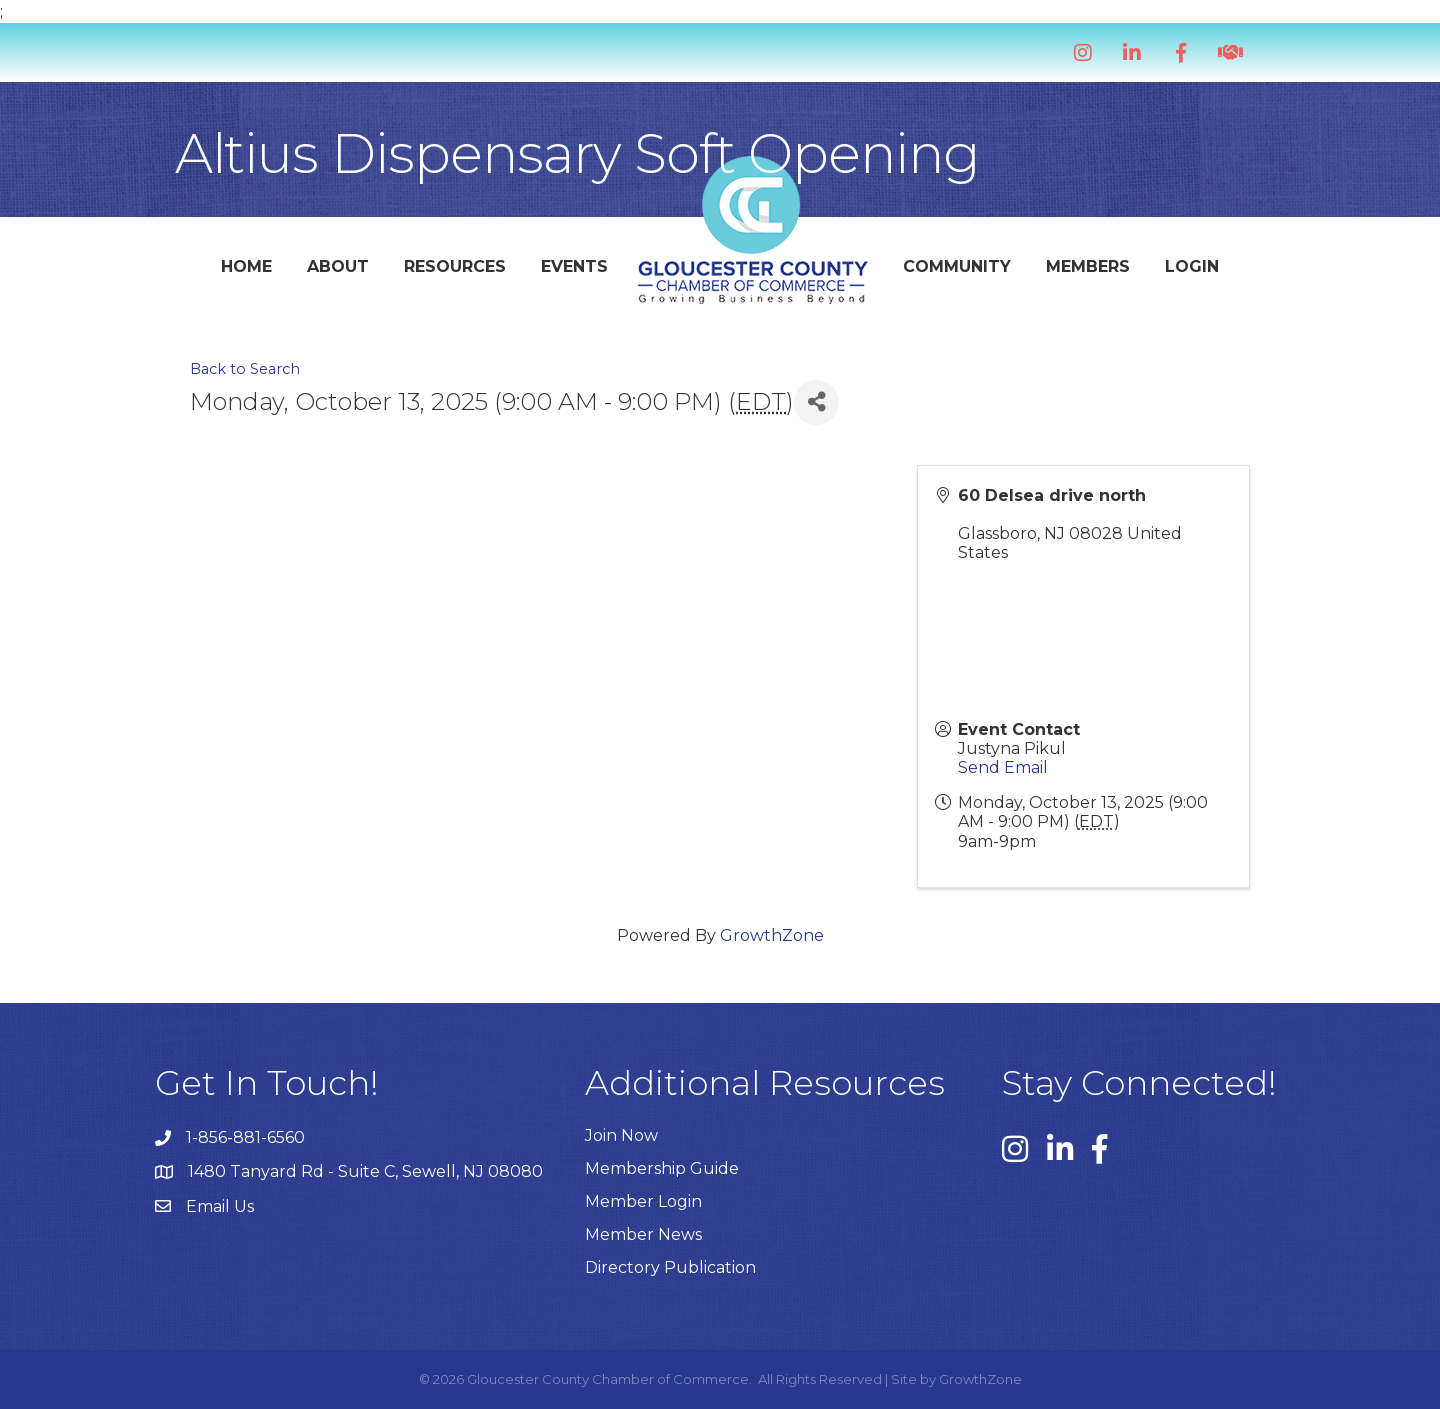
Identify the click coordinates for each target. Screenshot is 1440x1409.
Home (246, 266)
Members (1088, 266)
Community (957, 266)
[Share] (816, 402)
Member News (643, 1234)
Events (574, 266)
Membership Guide (662, 1168)
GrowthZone (772, 935)
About (338, 266)
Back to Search (245, 369)
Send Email (1003, 767)
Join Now (621, 1135)
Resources (455, 266)
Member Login (643, 1201)
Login (1192, 266)
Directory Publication (670, 1267)
